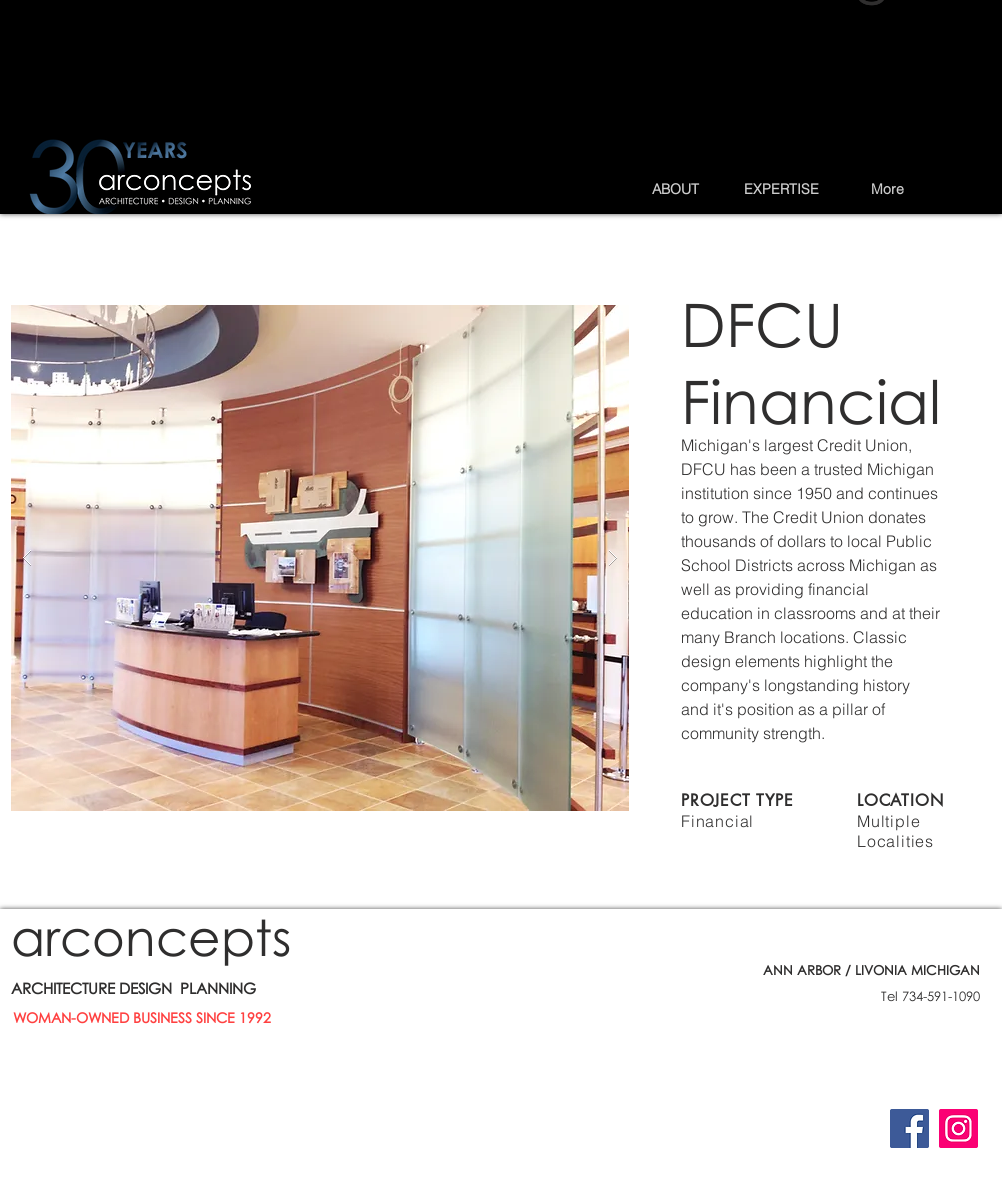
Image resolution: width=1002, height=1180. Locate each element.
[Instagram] (958, 1128)
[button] (675, 189)
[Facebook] (909, 1128)
